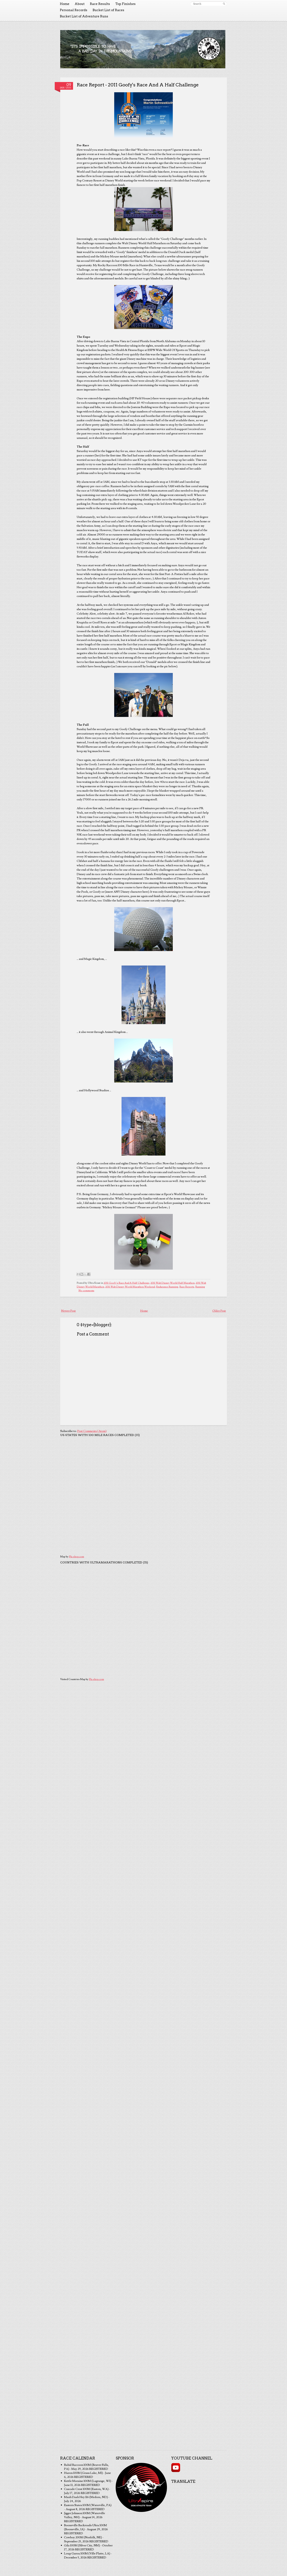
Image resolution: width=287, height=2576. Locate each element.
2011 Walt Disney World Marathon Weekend (130, 1286)
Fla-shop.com (76, 1556)
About (80, 4)
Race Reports (186, 1286)
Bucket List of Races (108, 10)
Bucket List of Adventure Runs (84, 16)
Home (64, 4)
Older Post (219, 1311)
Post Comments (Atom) (92, 1431)
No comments (86, 1290)
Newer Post (68, 1311)
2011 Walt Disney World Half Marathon (172, 1283)
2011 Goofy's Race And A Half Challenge (126, 1283)
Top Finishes (125, 4)
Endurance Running (167, 1286)
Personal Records (73, 10)
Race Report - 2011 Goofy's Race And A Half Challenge (138, 85)
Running (200, 1286)
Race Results (100, 4)
